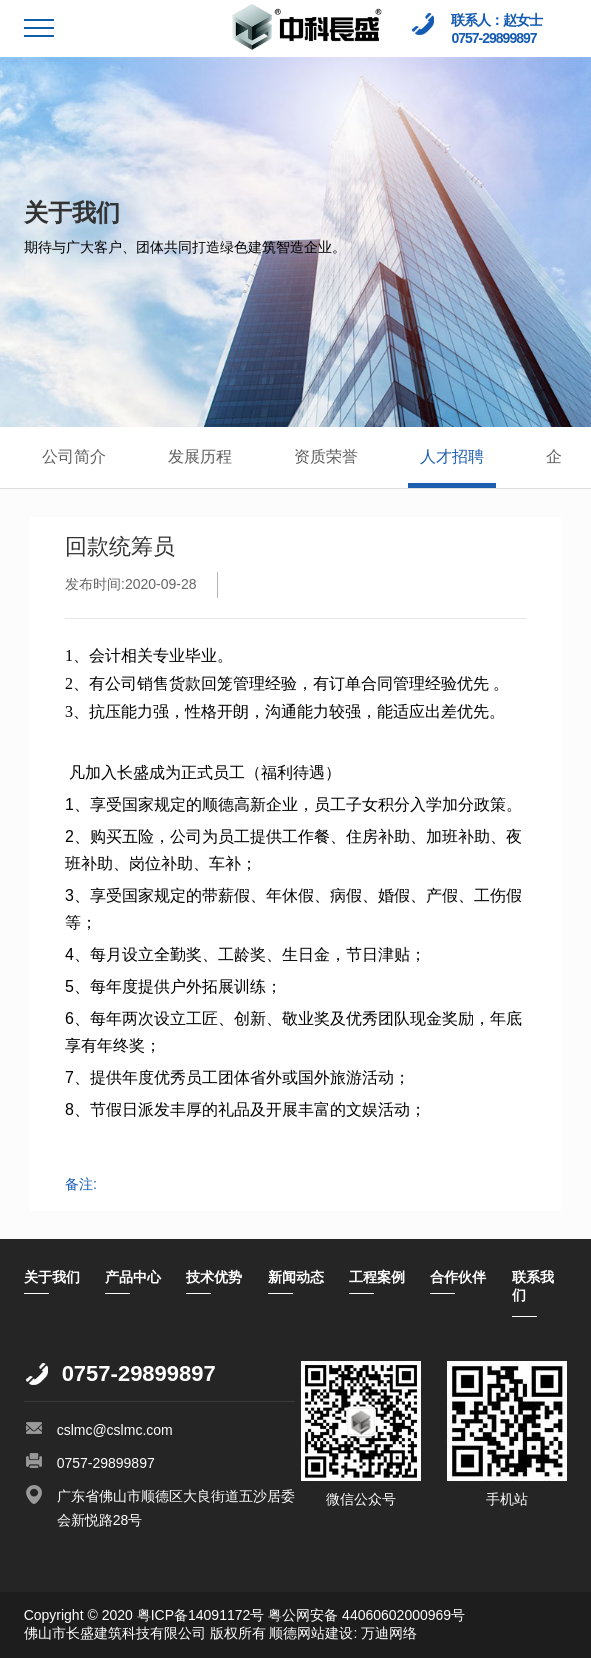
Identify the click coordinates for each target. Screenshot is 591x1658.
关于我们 (52, 1277)
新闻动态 (296, 1277)
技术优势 (214, 1277)
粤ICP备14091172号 (201, 1615)
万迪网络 (387, 1633)
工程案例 (377, 1277)
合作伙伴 (458, 1277)
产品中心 (133, 1277)
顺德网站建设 (311, 1633)
